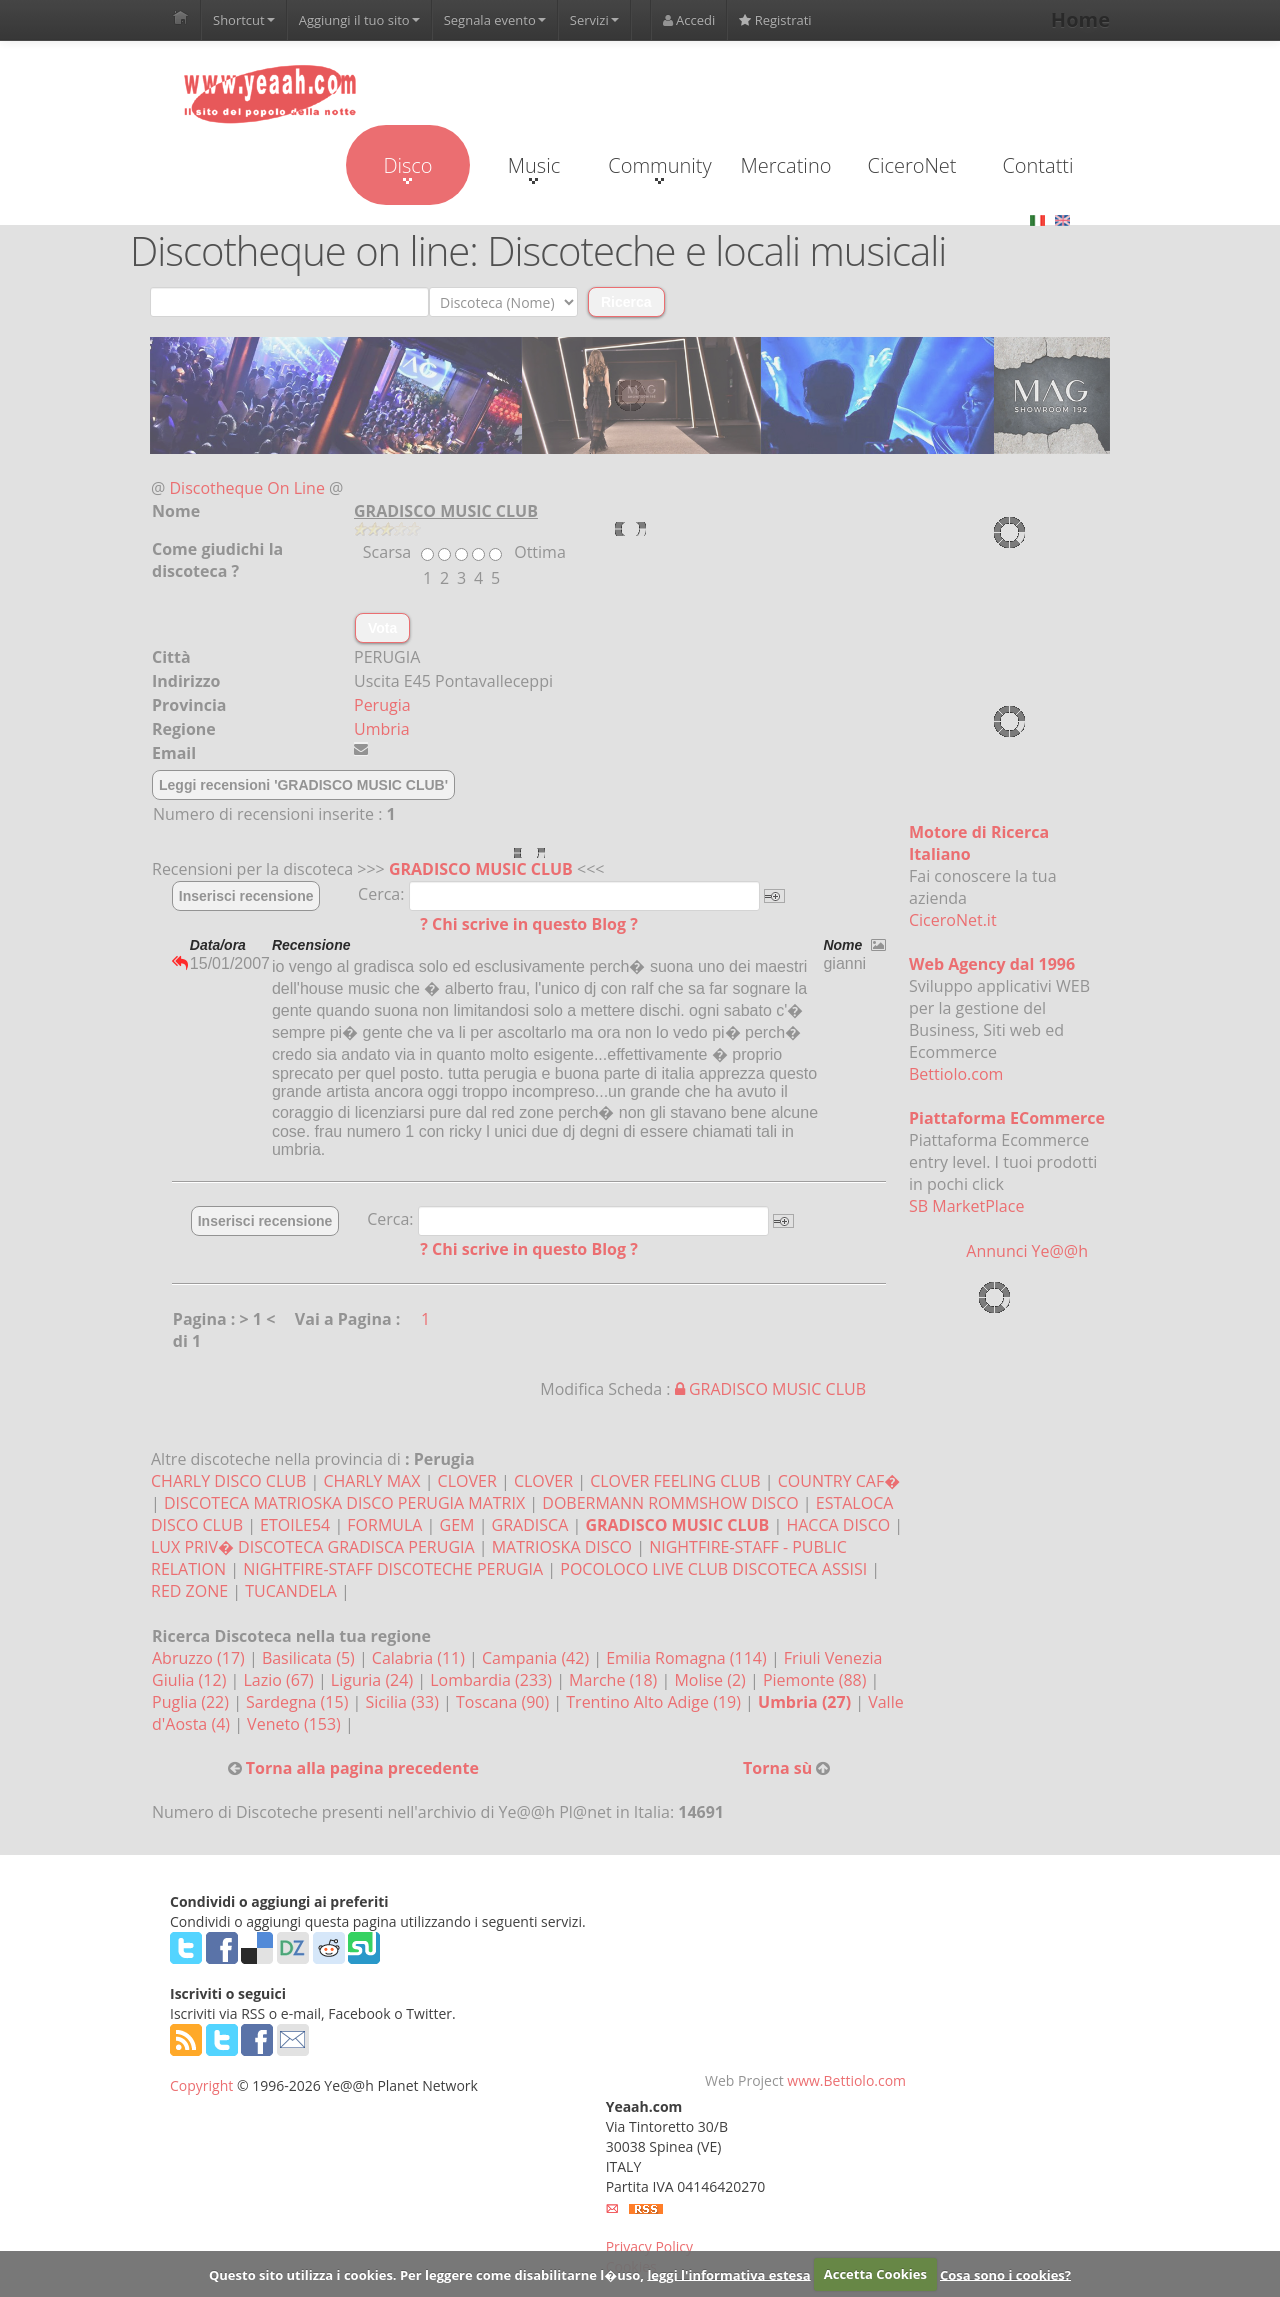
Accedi (689, 20)
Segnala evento (495, 20)
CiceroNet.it (953, 920)
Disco (407, 168)
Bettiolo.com (956, 1074)
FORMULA (384, 1525)
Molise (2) (712, 1680)
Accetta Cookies (875, 2274)
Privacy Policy (649, 2246)
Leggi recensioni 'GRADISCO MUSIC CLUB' (303, 785)
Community (659, 168)
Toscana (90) (504, 1702)
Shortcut (244, 20)
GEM (457, 1525)
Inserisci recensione (246, 896)
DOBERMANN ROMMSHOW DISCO (670, 1503)
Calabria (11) (420, 1658)
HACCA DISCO (838, 1525)
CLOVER (467, 1481)
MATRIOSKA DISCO (562, 1547)
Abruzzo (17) (200, 1658)
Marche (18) (615, 1680)
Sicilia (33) (404, 1702)
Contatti (1037, 165)
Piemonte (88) (817, 1680)
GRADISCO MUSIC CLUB (481, 869)
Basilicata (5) (310, 1658)
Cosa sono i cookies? (1005, 2274)
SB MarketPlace (966, 1206)
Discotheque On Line (247, 488)
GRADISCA (530, 1525)
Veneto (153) (296, 1724)
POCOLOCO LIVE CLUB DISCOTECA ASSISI (713, 1569)
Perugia (382, 705)
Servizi (594, 20)
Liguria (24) (374, 1680)
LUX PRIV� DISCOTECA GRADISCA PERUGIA (313, 1547)
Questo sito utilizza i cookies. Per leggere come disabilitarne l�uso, (426, 2274)
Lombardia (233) (493, 1680)
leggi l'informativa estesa (728, 2274)
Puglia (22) (192, 1702)
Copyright (201, 2085)
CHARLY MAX (371, 1481)
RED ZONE (189, 1591)
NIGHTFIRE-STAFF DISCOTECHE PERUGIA (393, 1569)
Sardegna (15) (299, 1702)
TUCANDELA (291, 1591)
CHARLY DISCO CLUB (228, 1481)
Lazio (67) (280, 1680)
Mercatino (786, 165)
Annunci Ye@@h (1027, 1251)
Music (534, 168)
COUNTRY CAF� (839, 1481)
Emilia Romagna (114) (688, 1658)
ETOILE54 (295, 1525)
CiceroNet (911, 165)
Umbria (382, 729)
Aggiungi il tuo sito (359, 20)
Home (1080, 19)
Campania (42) (537, 1658)
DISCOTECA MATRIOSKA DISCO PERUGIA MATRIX (344, 1503)
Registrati (775, 20)
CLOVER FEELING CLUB (675, 1481)
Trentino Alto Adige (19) (655, 1702)
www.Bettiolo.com (846, 2080)
